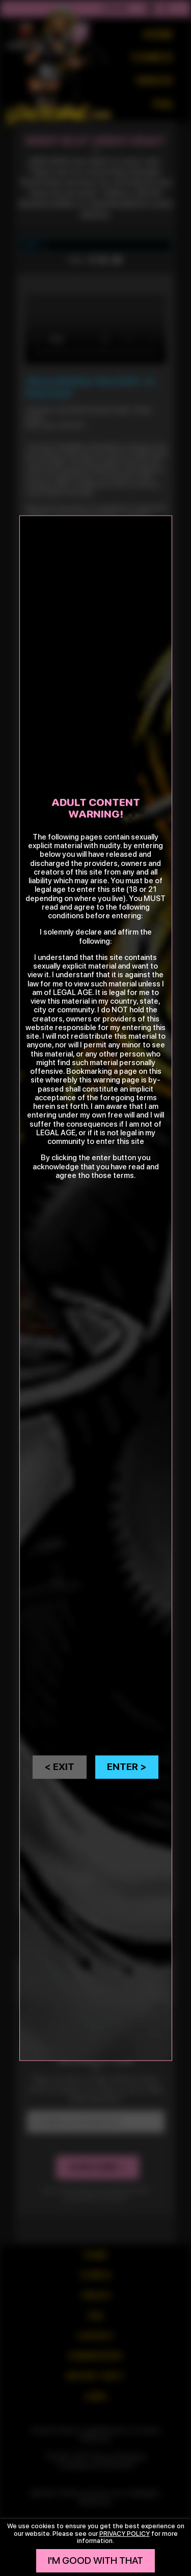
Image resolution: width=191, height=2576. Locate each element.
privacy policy (124, 2533)
